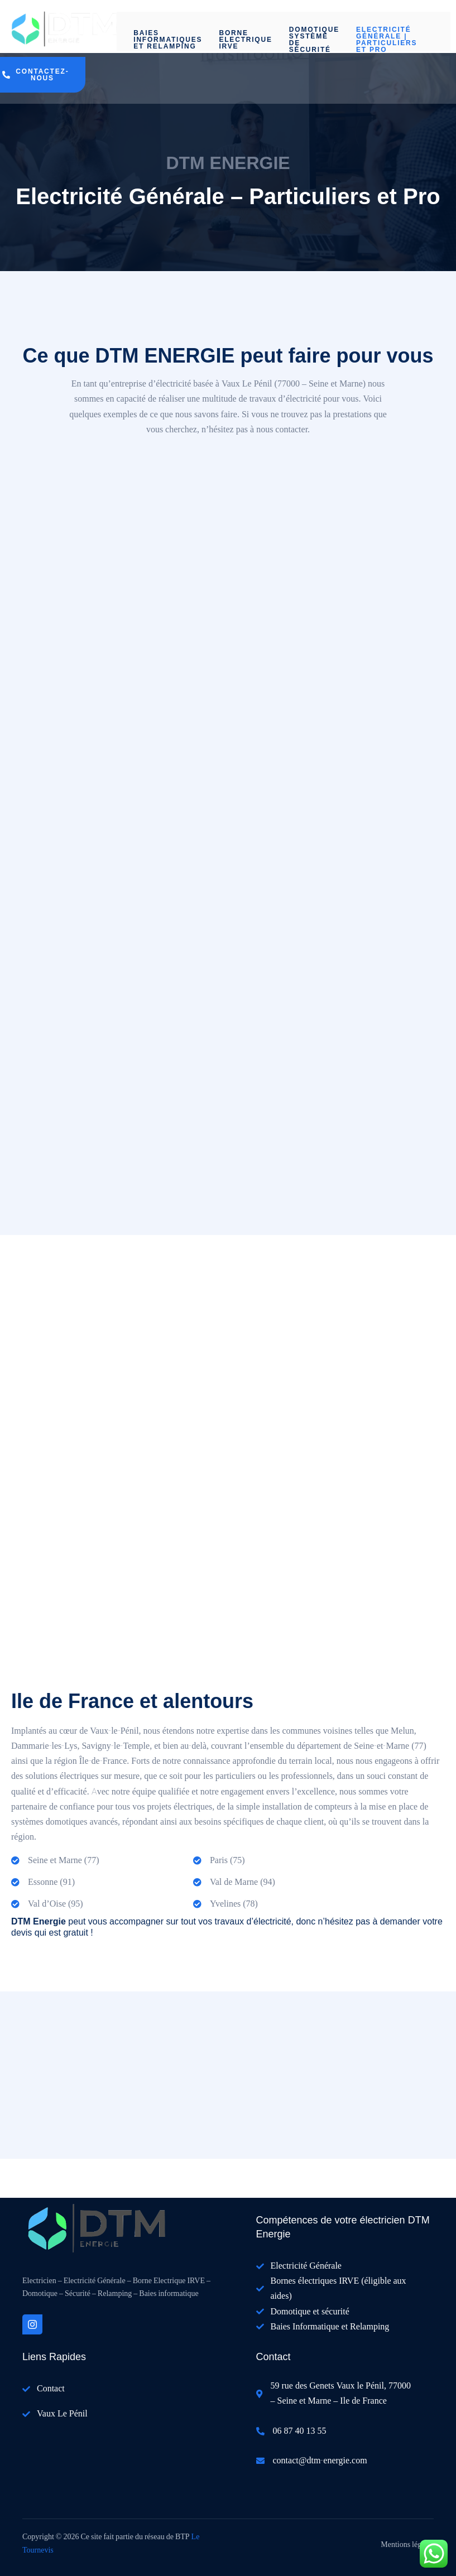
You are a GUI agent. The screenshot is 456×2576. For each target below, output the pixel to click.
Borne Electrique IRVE (245, 39)
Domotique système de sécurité (314, 38)
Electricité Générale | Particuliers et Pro (386, 38)
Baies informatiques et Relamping (167, 39)
